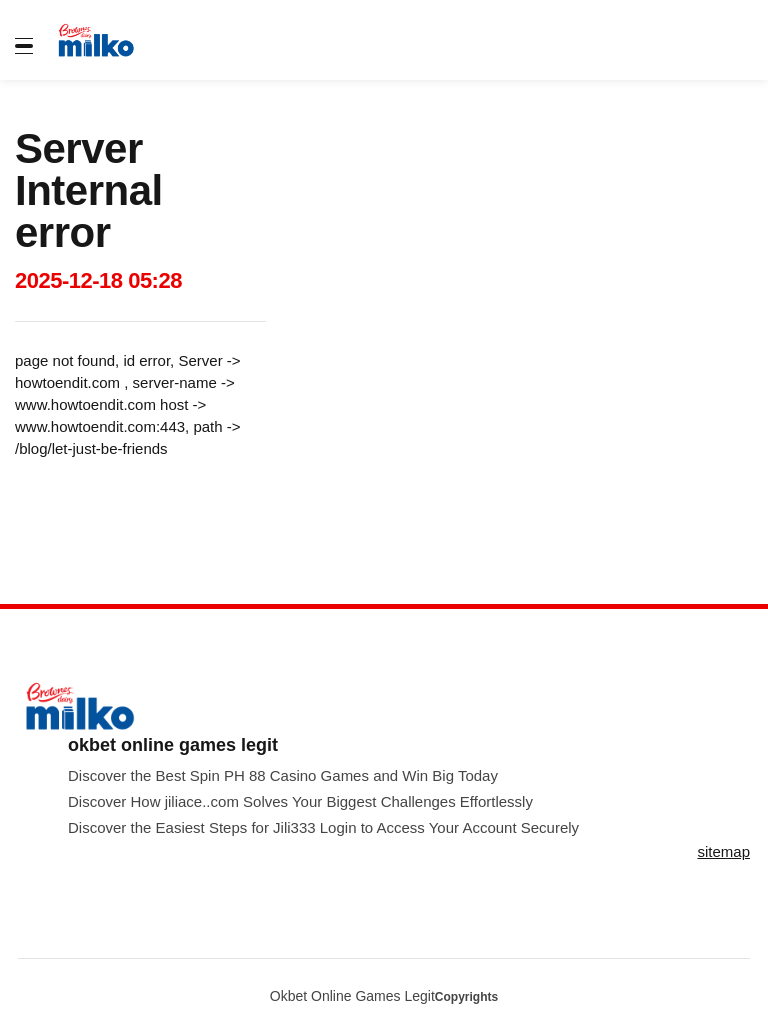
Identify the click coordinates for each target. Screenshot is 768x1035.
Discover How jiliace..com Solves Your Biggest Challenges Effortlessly (300, 801)
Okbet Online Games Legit (352, 996)
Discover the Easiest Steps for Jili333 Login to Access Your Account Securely (323, 827)
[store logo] (108, 40)
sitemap (723, 851)
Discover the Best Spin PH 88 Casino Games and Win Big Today (283, 775)
